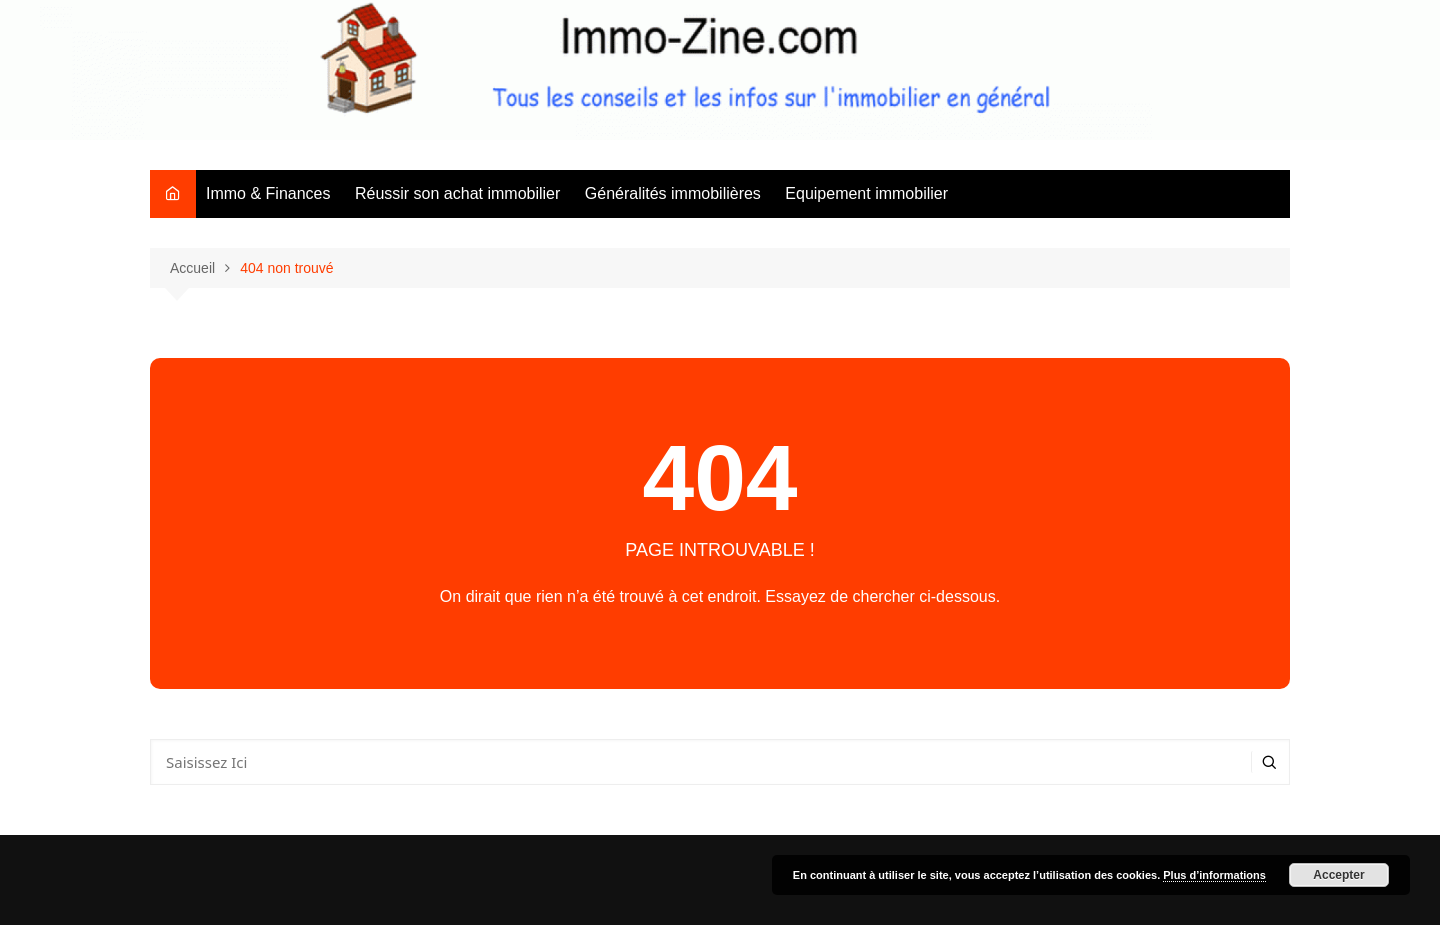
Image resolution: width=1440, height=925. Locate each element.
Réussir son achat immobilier (457, 193)
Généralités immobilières (673, 193)
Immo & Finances (268, 193)
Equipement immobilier (866, 193)
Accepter (1338, 875)
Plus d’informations (1214, 875)
